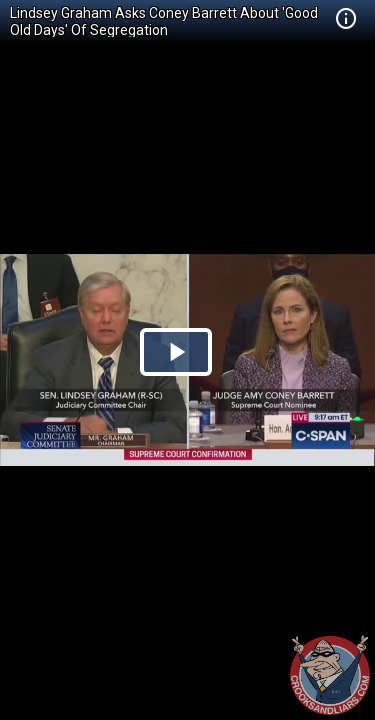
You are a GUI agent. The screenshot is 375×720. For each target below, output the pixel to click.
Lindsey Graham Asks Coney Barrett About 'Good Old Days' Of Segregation (164, 21)
